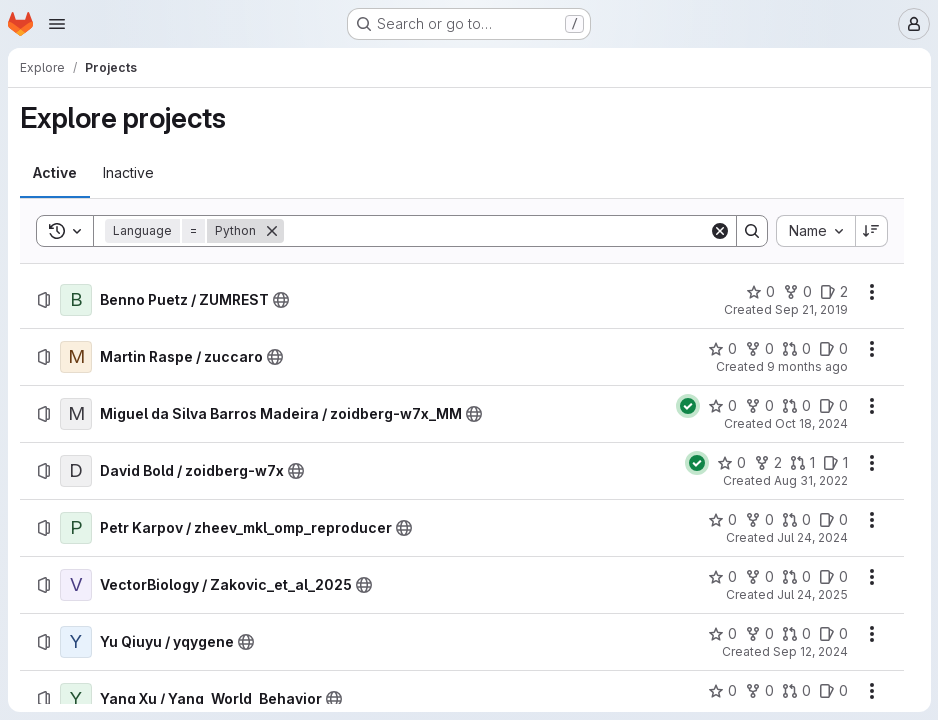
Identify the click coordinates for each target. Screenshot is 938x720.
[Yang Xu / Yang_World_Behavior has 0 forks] (758, 691)
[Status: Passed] (687, 406)
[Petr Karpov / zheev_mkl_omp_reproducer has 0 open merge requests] (795, 520)
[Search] (496, 231)
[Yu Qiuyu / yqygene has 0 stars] (721, 634)
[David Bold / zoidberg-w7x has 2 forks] (767, 463)
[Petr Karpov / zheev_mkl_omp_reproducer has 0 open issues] (832, 520)
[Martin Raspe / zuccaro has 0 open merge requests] (795, 349)
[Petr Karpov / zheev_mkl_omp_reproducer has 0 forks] (758, 520)
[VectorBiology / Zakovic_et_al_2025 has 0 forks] (758, 577)
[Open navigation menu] (57, 24)
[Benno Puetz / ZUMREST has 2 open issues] (833, 292)
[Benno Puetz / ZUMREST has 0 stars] (759, 292)
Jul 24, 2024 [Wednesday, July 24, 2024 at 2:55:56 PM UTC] (811, 537)
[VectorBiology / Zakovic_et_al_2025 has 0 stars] (721, 577)
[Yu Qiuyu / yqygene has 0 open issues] (832, 634)
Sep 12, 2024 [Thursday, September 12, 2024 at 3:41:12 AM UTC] (809, 651)
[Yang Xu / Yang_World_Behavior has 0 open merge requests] (795, 691)
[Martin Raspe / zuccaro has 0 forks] (758, 349)
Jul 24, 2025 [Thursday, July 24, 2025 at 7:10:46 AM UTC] (811, 594)
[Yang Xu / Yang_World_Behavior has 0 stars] (721, 691)
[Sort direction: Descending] (871, 231)
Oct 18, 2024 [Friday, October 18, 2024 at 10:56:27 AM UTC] (810, 423)
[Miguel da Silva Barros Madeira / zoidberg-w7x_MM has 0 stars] (721, 406)
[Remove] (272, 231)
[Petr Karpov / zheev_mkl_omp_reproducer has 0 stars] (721, 520)
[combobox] (814, 231)
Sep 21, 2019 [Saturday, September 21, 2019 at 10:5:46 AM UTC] (810, 309)
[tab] (55, 173)
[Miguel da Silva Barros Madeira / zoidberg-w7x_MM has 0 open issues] (832, 406)
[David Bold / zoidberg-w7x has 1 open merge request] (801, 463)
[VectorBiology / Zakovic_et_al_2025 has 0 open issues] (832, 577)
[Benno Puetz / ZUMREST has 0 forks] (796, 292)
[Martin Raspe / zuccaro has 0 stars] (721, 349)
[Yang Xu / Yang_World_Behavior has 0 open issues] (832, 691)
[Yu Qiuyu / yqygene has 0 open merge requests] (795, 634)
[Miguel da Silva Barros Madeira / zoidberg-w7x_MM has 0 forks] (758, 406)
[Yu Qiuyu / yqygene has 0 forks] (758, 634)
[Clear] (719, 231)
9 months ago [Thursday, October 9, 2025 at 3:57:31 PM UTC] (806, 366)
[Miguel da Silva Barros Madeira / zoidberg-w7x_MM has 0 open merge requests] (795, 406)
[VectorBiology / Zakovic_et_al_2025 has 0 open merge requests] (795, 577)
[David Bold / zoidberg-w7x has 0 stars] (730, 463)
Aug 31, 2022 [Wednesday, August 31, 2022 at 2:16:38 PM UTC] (810, 480)
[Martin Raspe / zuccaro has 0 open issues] (832, 349)
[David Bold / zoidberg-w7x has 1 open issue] (834, 463)
